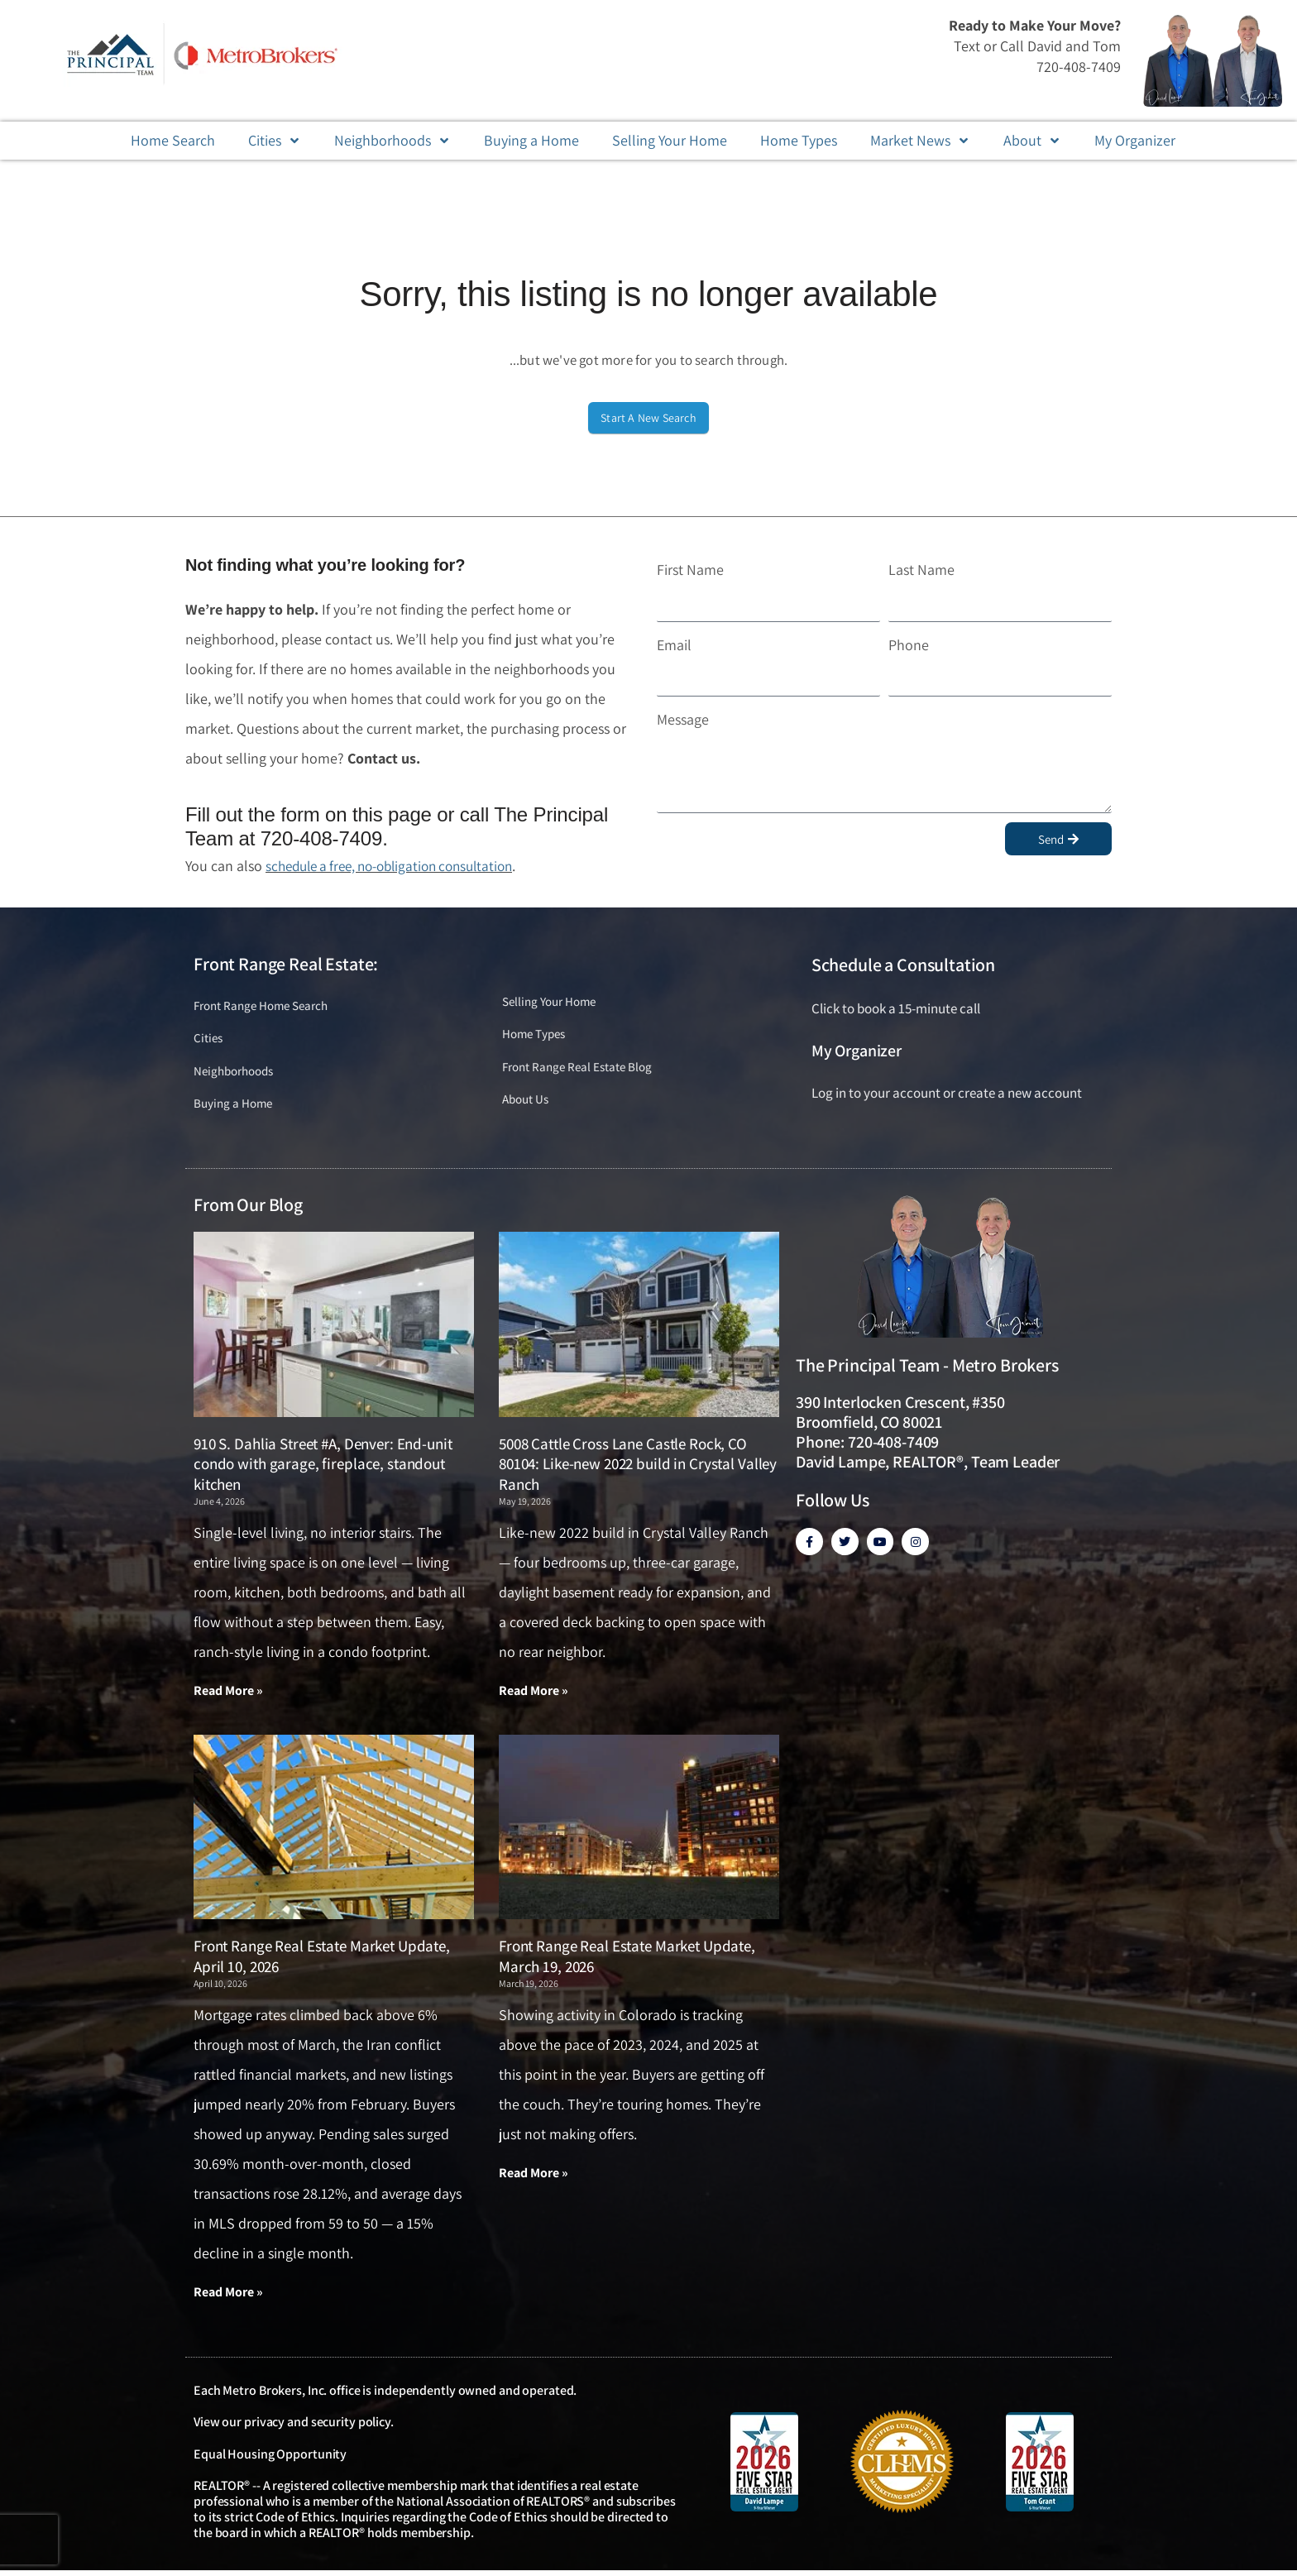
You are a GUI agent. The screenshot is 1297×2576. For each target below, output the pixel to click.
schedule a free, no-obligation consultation (400, 865)
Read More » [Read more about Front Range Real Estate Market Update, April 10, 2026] (228, 2297)
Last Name (921, 569)
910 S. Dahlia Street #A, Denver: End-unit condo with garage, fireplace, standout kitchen (323, 1469)
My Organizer (856, 1050)
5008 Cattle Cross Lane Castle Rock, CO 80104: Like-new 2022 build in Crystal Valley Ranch (638, 1469)
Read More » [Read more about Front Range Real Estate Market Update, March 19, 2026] (533, 2178)
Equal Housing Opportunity (270, 2459)
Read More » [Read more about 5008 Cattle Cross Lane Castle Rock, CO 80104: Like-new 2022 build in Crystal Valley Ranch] (533, 1696)
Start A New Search (648, 417)
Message (683, 719)
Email (674, 644)
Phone (908, 644)
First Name (690, 569)
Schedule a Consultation (903, 964)
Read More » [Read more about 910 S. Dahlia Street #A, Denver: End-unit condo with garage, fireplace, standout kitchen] (228, 1696)
